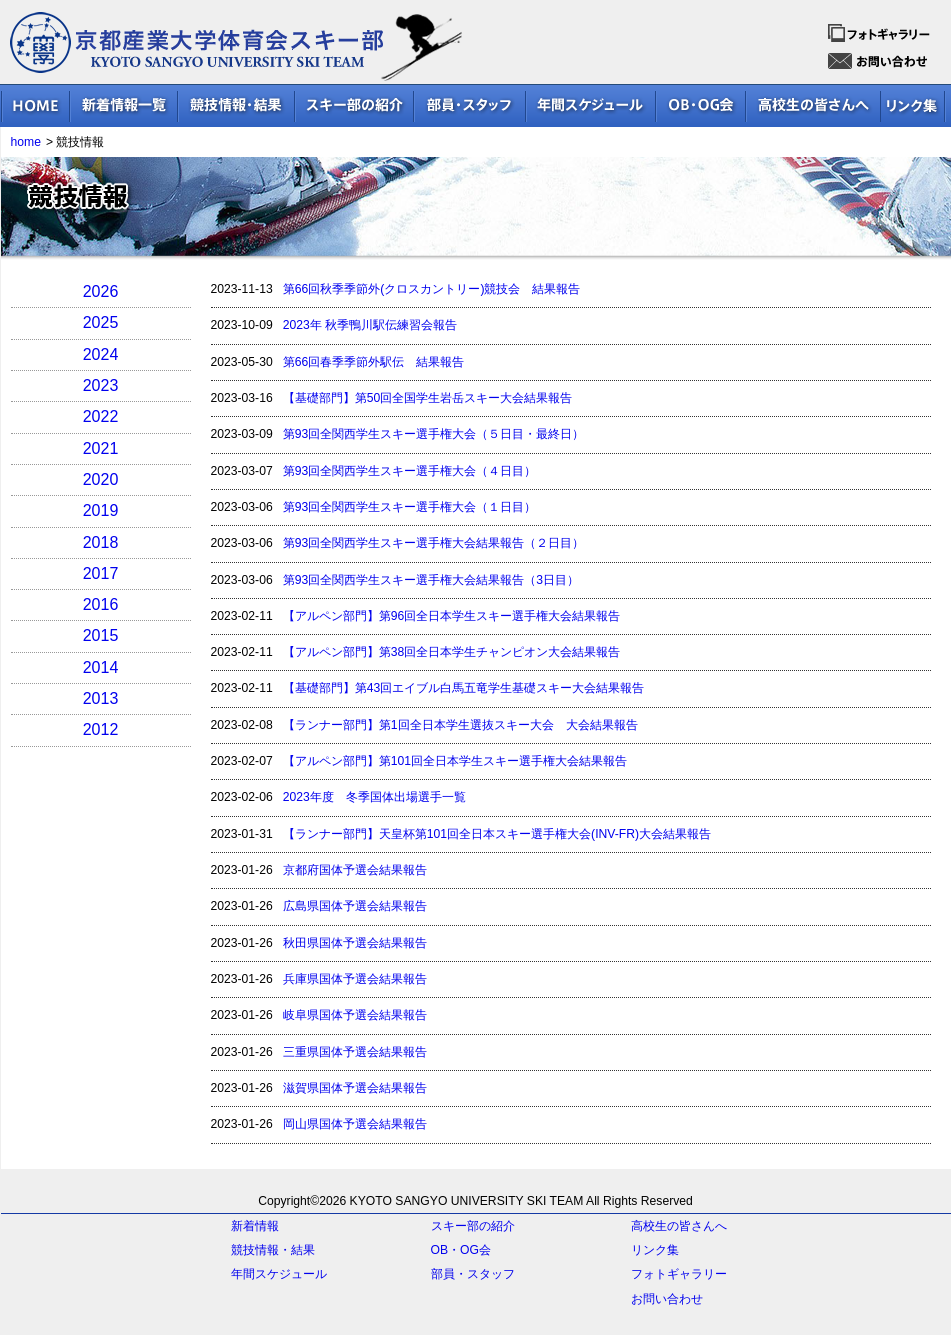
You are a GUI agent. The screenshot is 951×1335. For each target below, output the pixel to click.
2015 (101, 635)
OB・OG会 (461, 1250)
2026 (101, 291)
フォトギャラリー (679, 1274)
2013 (101, 698)
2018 (101, 542)
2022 (101, 416)
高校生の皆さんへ (679, 1226)
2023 (101, 385)
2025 (101, 322)
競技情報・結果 (273, 1250)
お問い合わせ (667, 1299)
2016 (101, 604)
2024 (101, 354)
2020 (101, 479)
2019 (101, 510)
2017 (101, 573)
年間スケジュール (279, 1274)
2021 (101, 448)
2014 (101, 667)
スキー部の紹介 (473, 1226)
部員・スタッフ (473, 1274)
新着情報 (255, 1226)
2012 (101, 729)
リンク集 (655, 1250)
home (26, 142)
